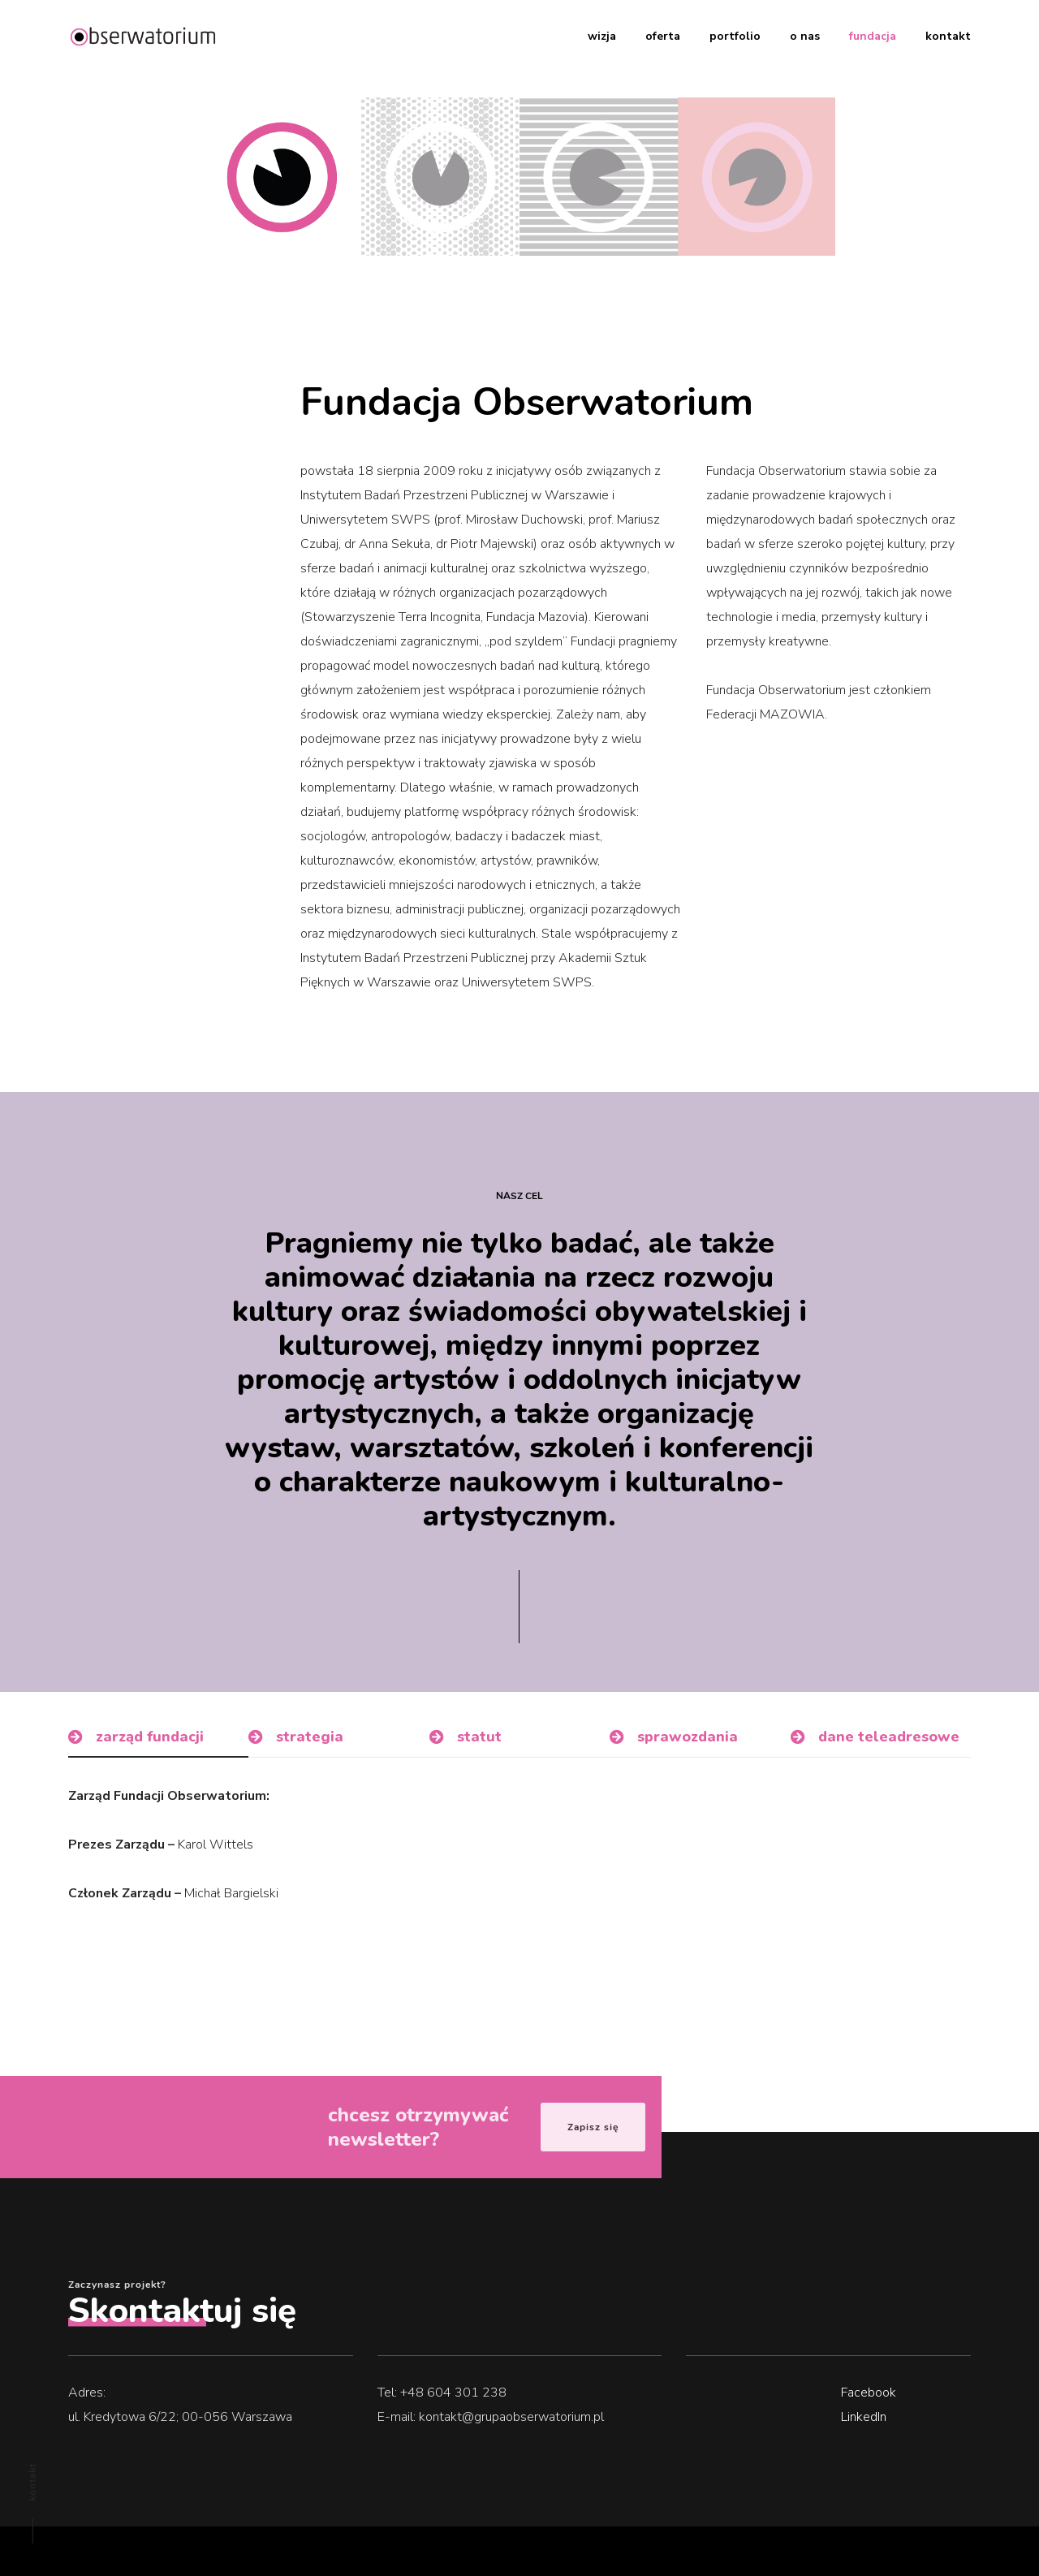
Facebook (868, 2392)
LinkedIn (863, 2417)
